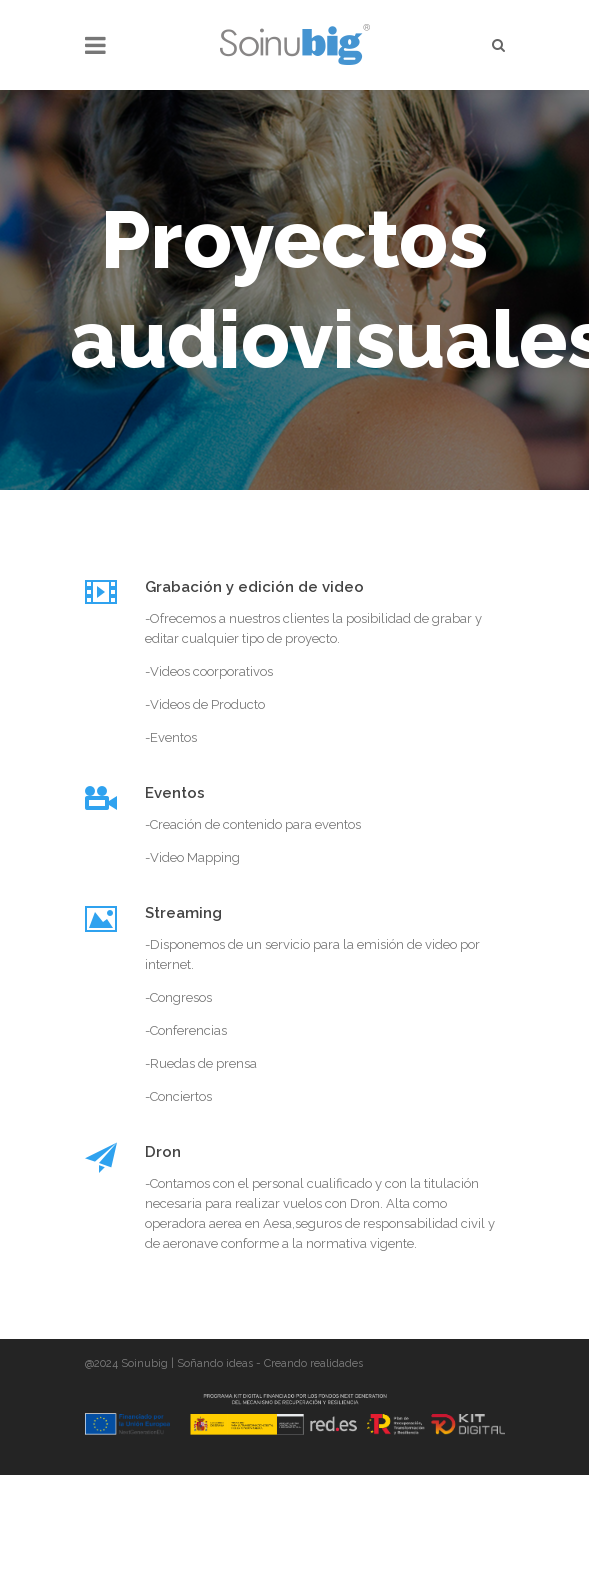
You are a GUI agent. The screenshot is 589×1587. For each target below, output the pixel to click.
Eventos (175, 793)
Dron (163, 1152)
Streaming (183, 913)
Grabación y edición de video (254, 587)
